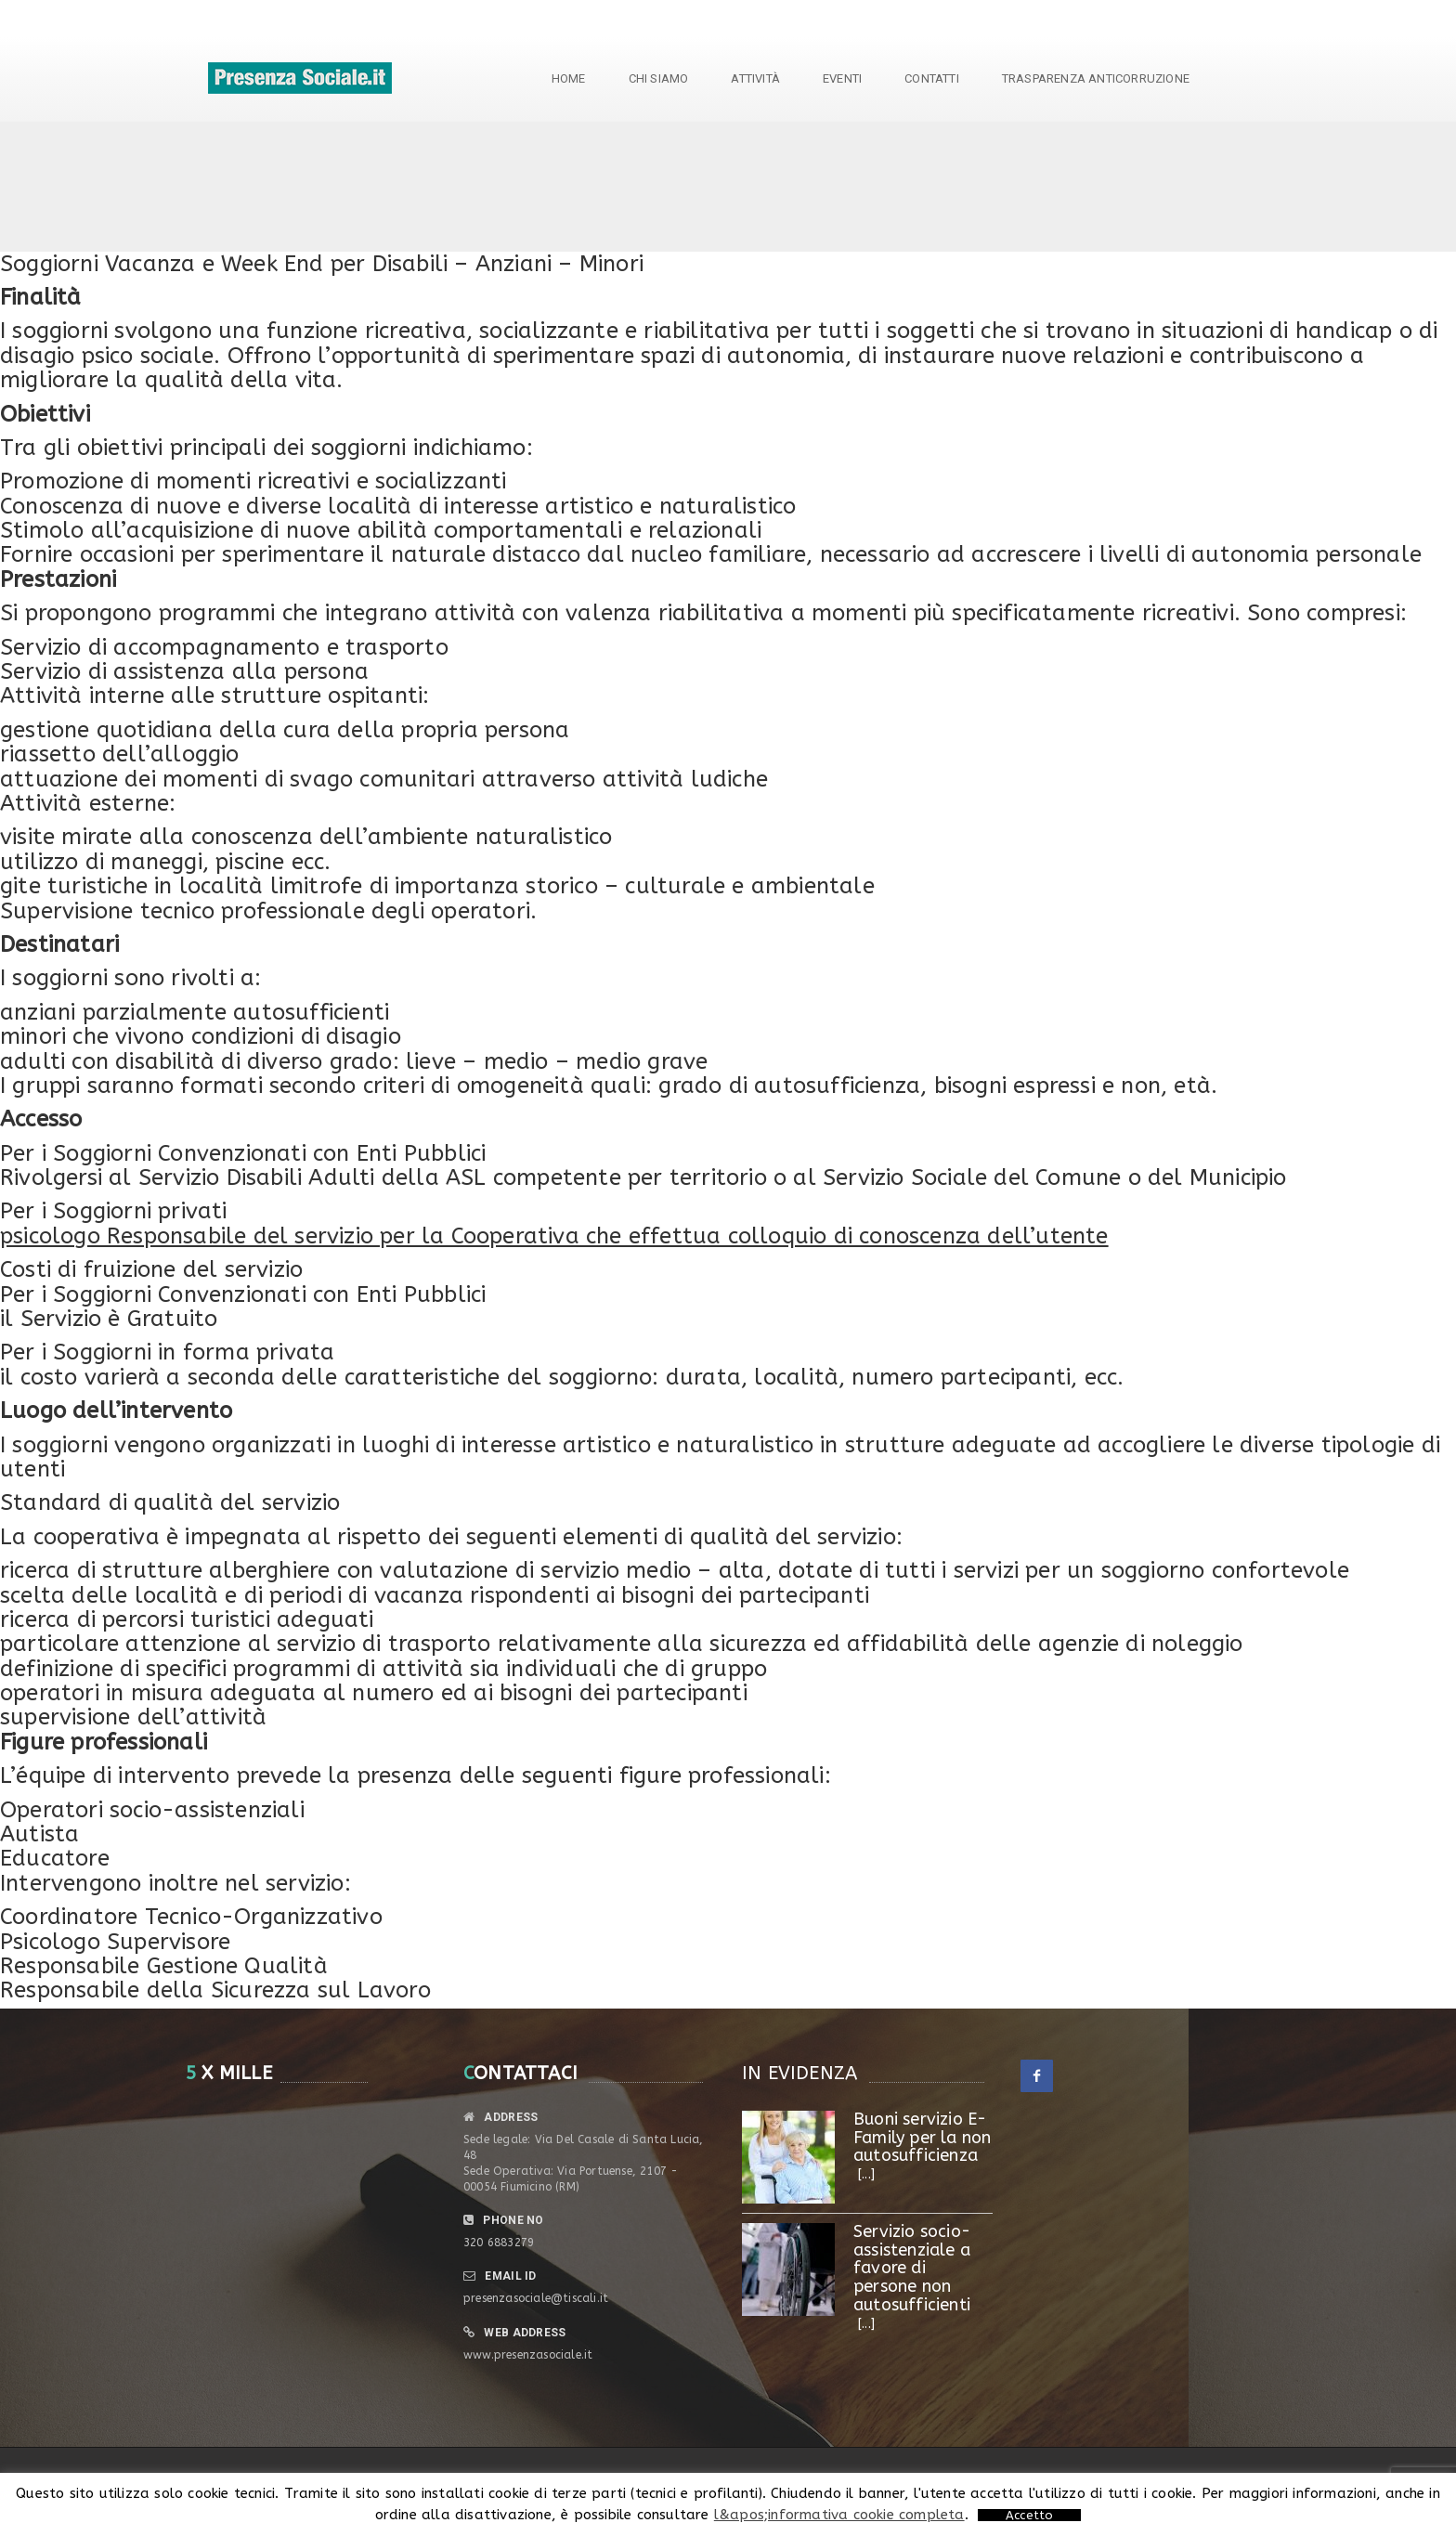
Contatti (931, 78)
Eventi (842, 78)
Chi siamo (659, 78)
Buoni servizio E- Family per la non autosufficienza (922, 2137)
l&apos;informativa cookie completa (839, 2514)
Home (569, 78)
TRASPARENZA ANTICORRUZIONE (1096, 78)
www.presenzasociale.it (527, 2354)
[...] (866, 2174)
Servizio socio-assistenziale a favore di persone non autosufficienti (911, 2268)
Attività (755, 78)
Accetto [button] (1029, 2515)
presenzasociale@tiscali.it (535, 2298)
